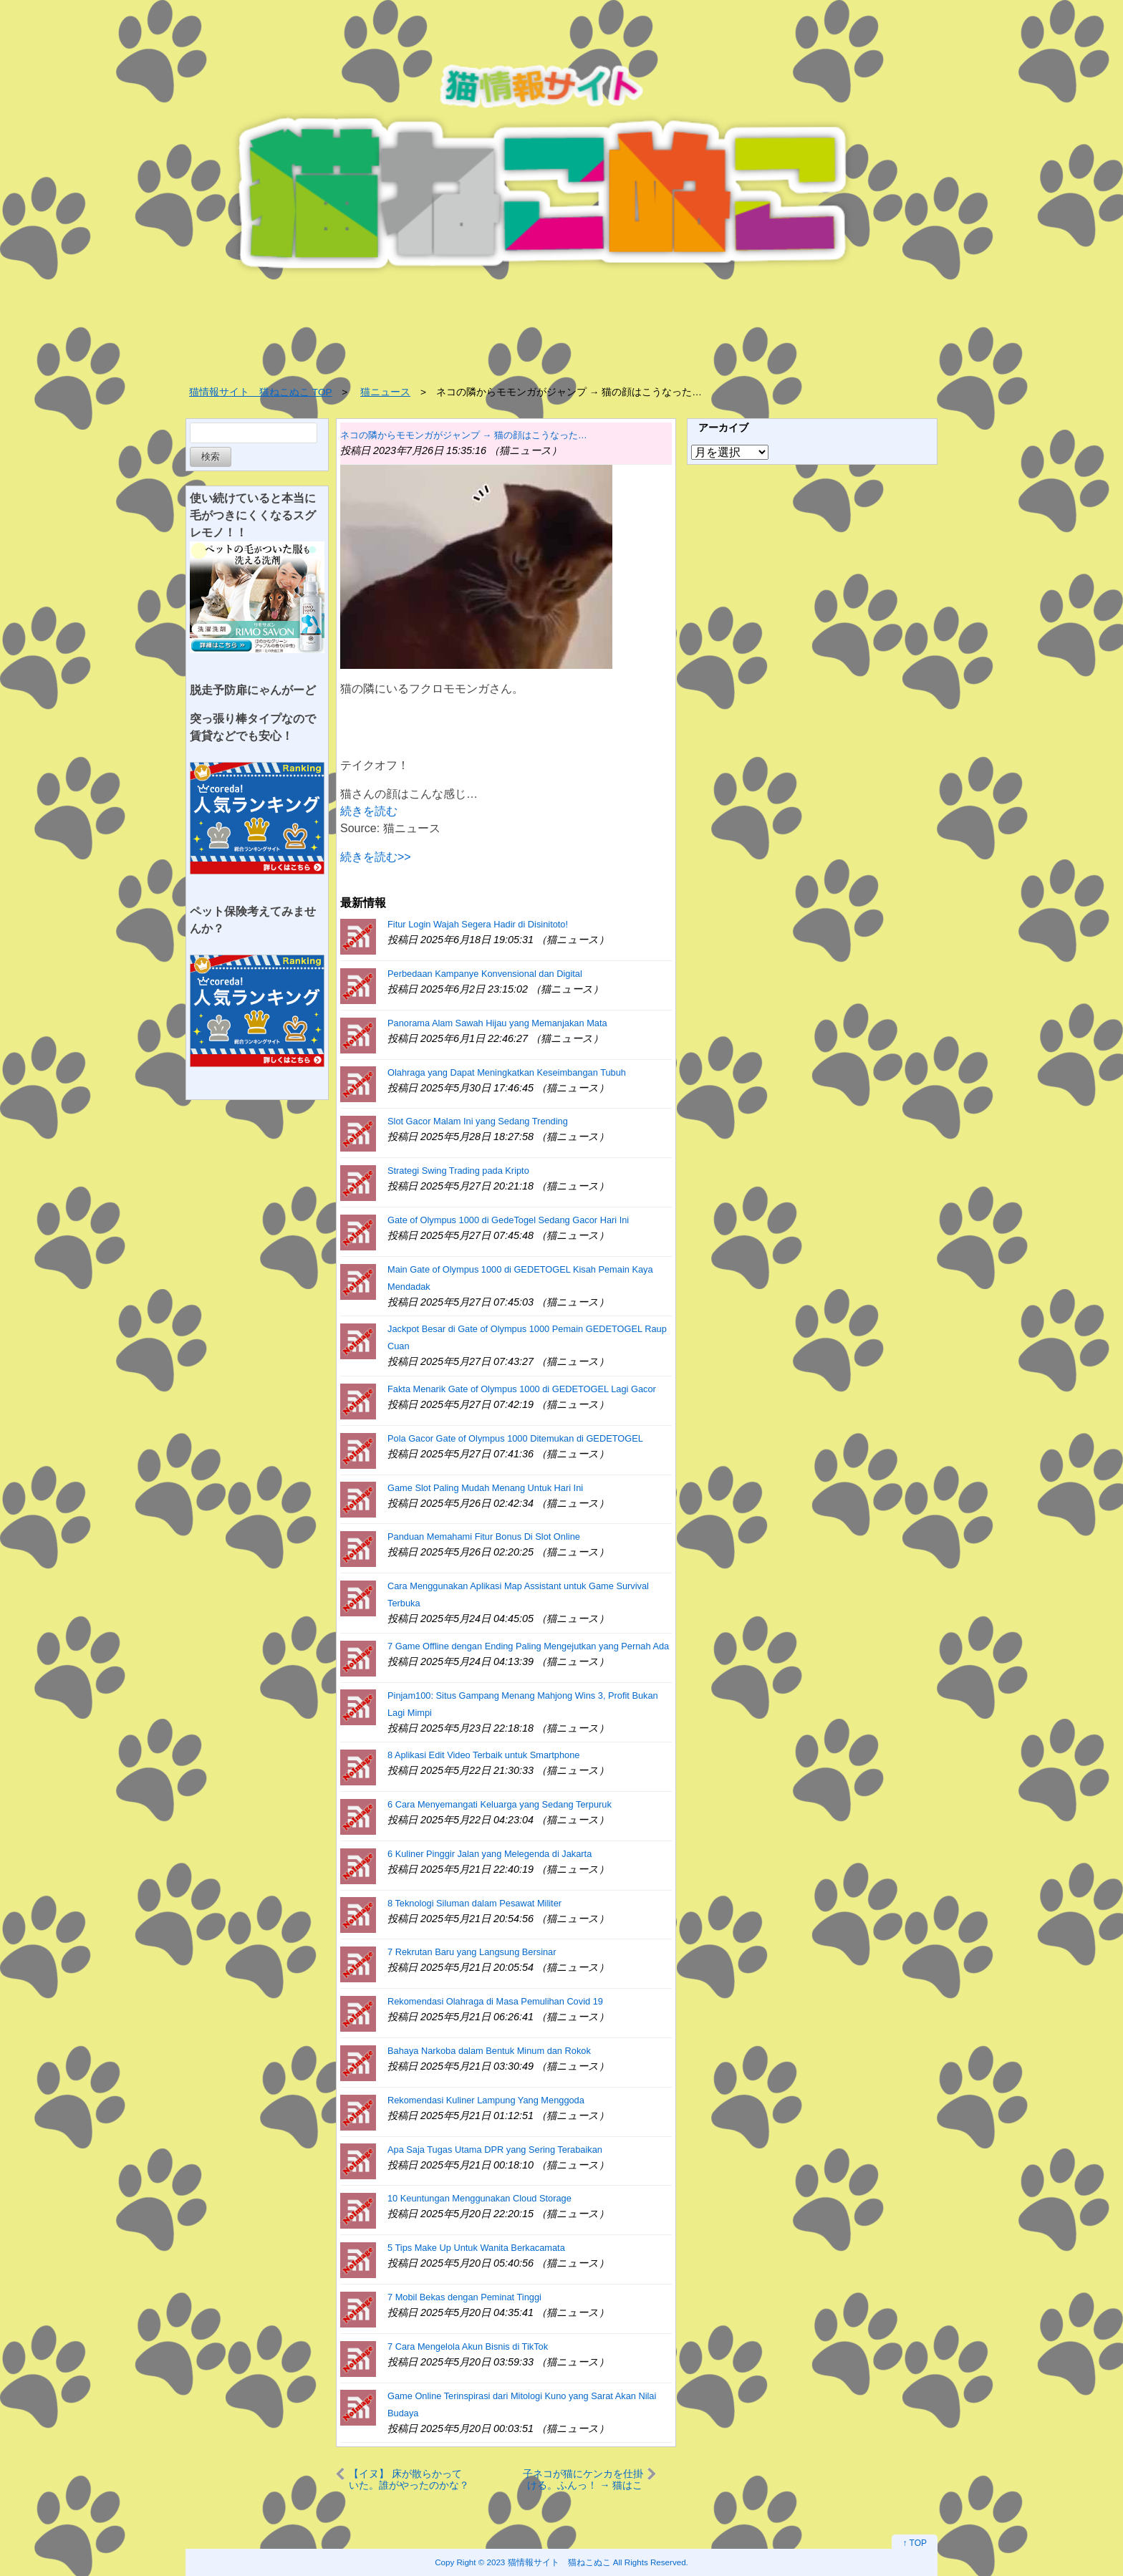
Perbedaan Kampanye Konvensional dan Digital (484, 973)
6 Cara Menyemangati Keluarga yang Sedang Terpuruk (499, 1804)
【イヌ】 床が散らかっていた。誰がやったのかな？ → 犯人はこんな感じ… (409, 2479)
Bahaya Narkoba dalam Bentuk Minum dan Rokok (489, 2050)
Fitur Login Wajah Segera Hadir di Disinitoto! (477, 924)
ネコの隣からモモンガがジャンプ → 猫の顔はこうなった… (463, 435)
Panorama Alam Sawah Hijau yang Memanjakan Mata (497, 1023)
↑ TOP (914, 2543)
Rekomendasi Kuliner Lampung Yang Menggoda (485, 2100)
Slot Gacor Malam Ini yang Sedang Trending (477, 1121)
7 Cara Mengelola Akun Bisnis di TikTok (467, 2346)
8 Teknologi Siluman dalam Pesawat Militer (474, 1903)
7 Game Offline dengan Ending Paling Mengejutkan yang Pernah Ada (528, 1646)
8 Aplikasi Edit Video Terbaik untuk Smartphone (483, 1755)
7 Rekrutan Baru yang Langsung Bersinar (471, 1952)
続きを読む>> (375, 857)
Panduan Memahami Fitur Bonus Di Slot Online (483, 1536)
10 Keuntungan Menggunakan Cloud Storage (479, 2198)
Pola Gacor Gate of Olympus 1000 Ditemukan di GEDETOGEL (515, 1438)
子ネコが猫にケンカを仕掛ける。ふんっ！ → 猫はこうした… (583, 2479)
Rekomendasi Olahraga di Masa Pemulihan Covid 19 (495, 2001)
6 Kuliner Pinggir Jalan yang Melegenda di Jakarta (489, 1853)
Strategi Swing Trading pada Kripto (458, 1170)
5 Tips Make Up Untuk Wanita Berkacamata (476, 2247)
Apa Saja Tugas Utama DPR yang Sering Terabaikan (494, 2149)
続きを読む (368, 811)
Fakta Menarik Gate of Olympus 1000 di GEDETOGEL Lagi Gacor (521, 1389)
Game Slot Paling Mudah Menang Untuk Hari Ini (485, 1487)
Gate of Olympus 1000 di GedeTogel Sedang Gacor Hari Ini (508, 1220)
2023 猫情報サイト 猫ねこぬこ (549, 2562)
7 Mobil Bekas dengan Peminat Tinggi (464, 2297)
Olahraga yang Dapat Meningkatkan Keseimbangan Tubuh (506, 1072)
